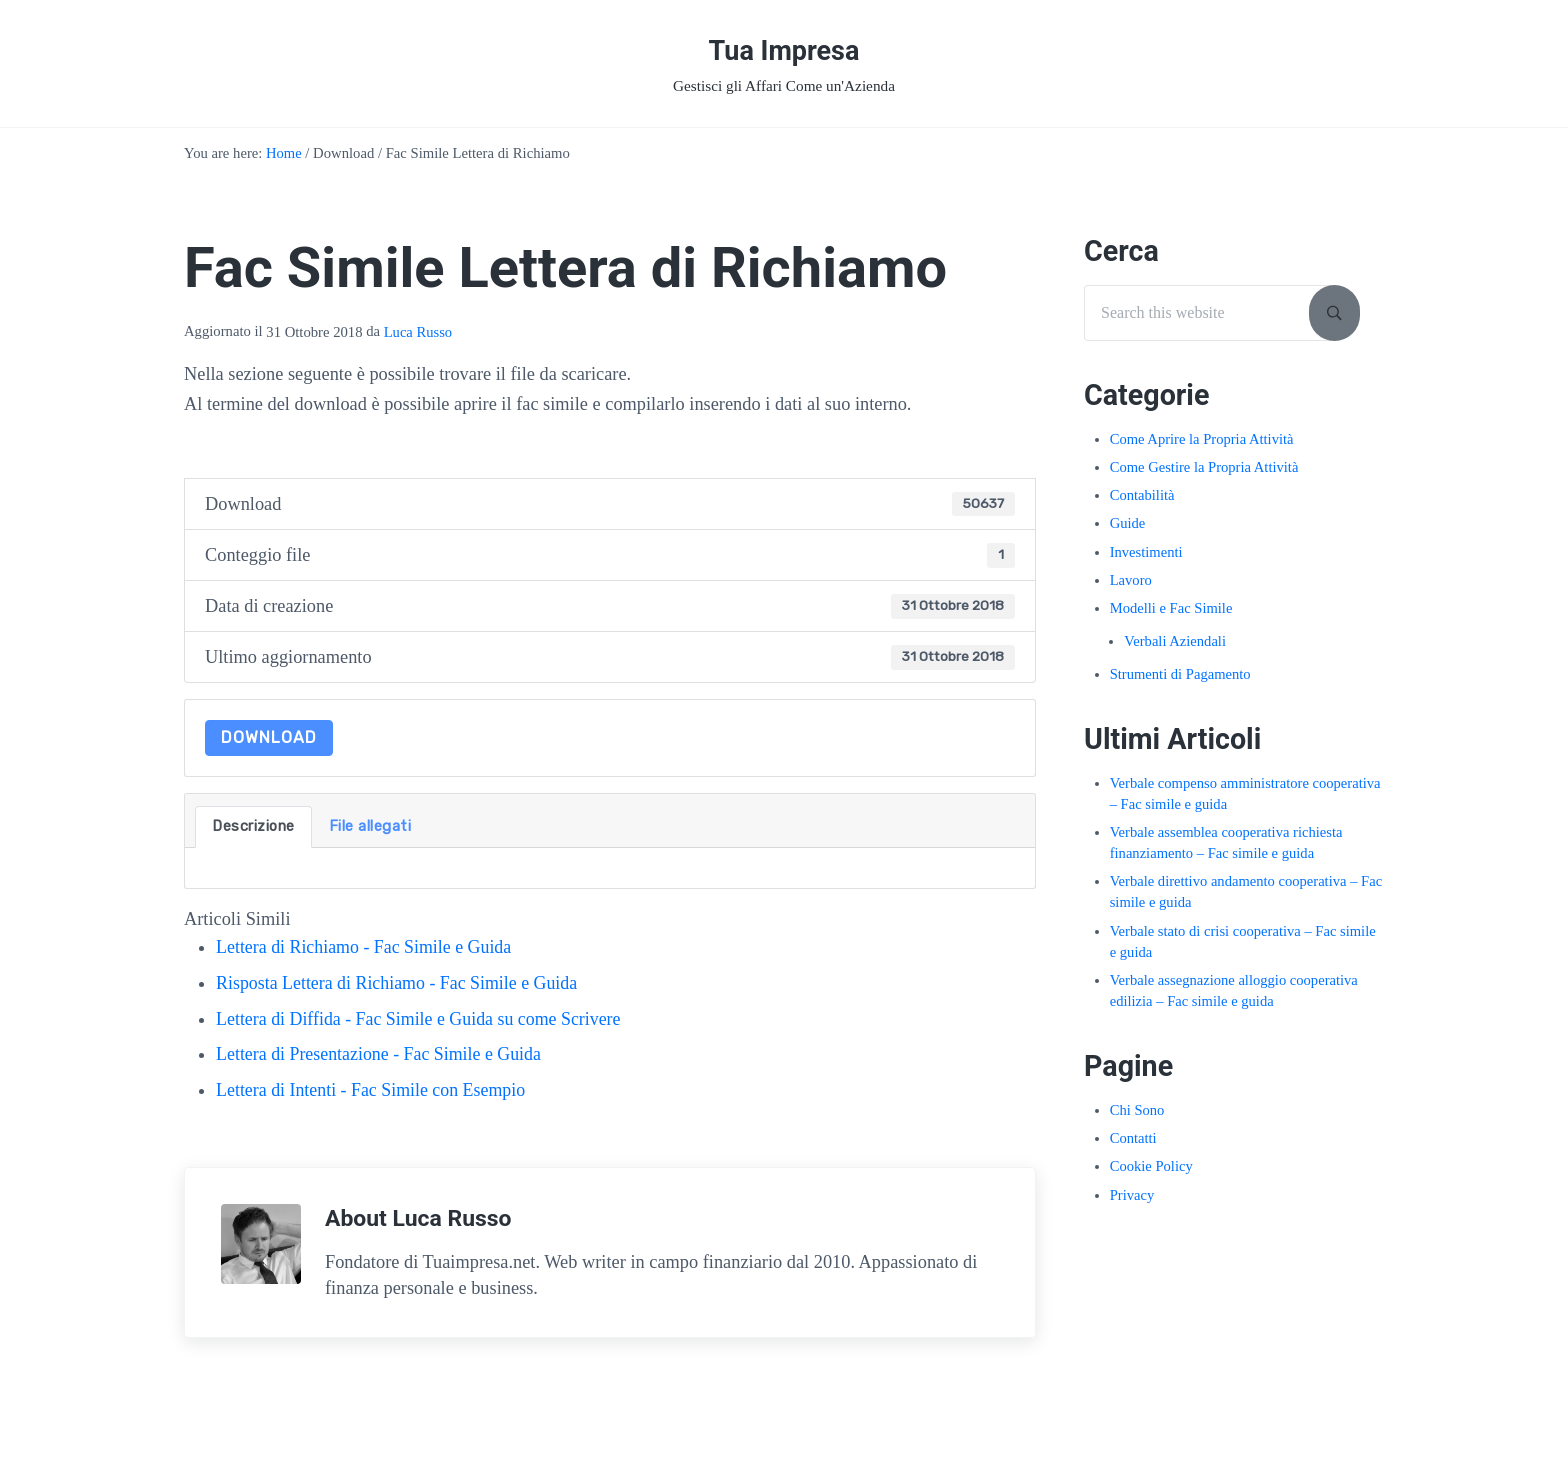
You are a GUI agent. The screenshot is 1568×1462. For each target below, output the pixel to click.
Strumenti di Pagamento (1181, 683)
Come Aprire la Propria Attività (1202, 448)
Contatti (1133, 1147)
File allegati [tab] (370, 835)
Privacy (1132, 1204)
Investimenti (1146, 561)
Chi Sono (1137, 1119)
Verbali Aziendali (1175, 650)
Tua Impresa (784, 54)
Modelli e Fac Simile (1171, 617)
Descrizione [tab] (253, 835)
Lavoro (1131, 589)
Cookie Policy (1152, 1175)
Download (269, 746)
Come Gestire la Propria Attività (1205, 476)
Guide (1128, 533)
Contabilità (1142, 504)
